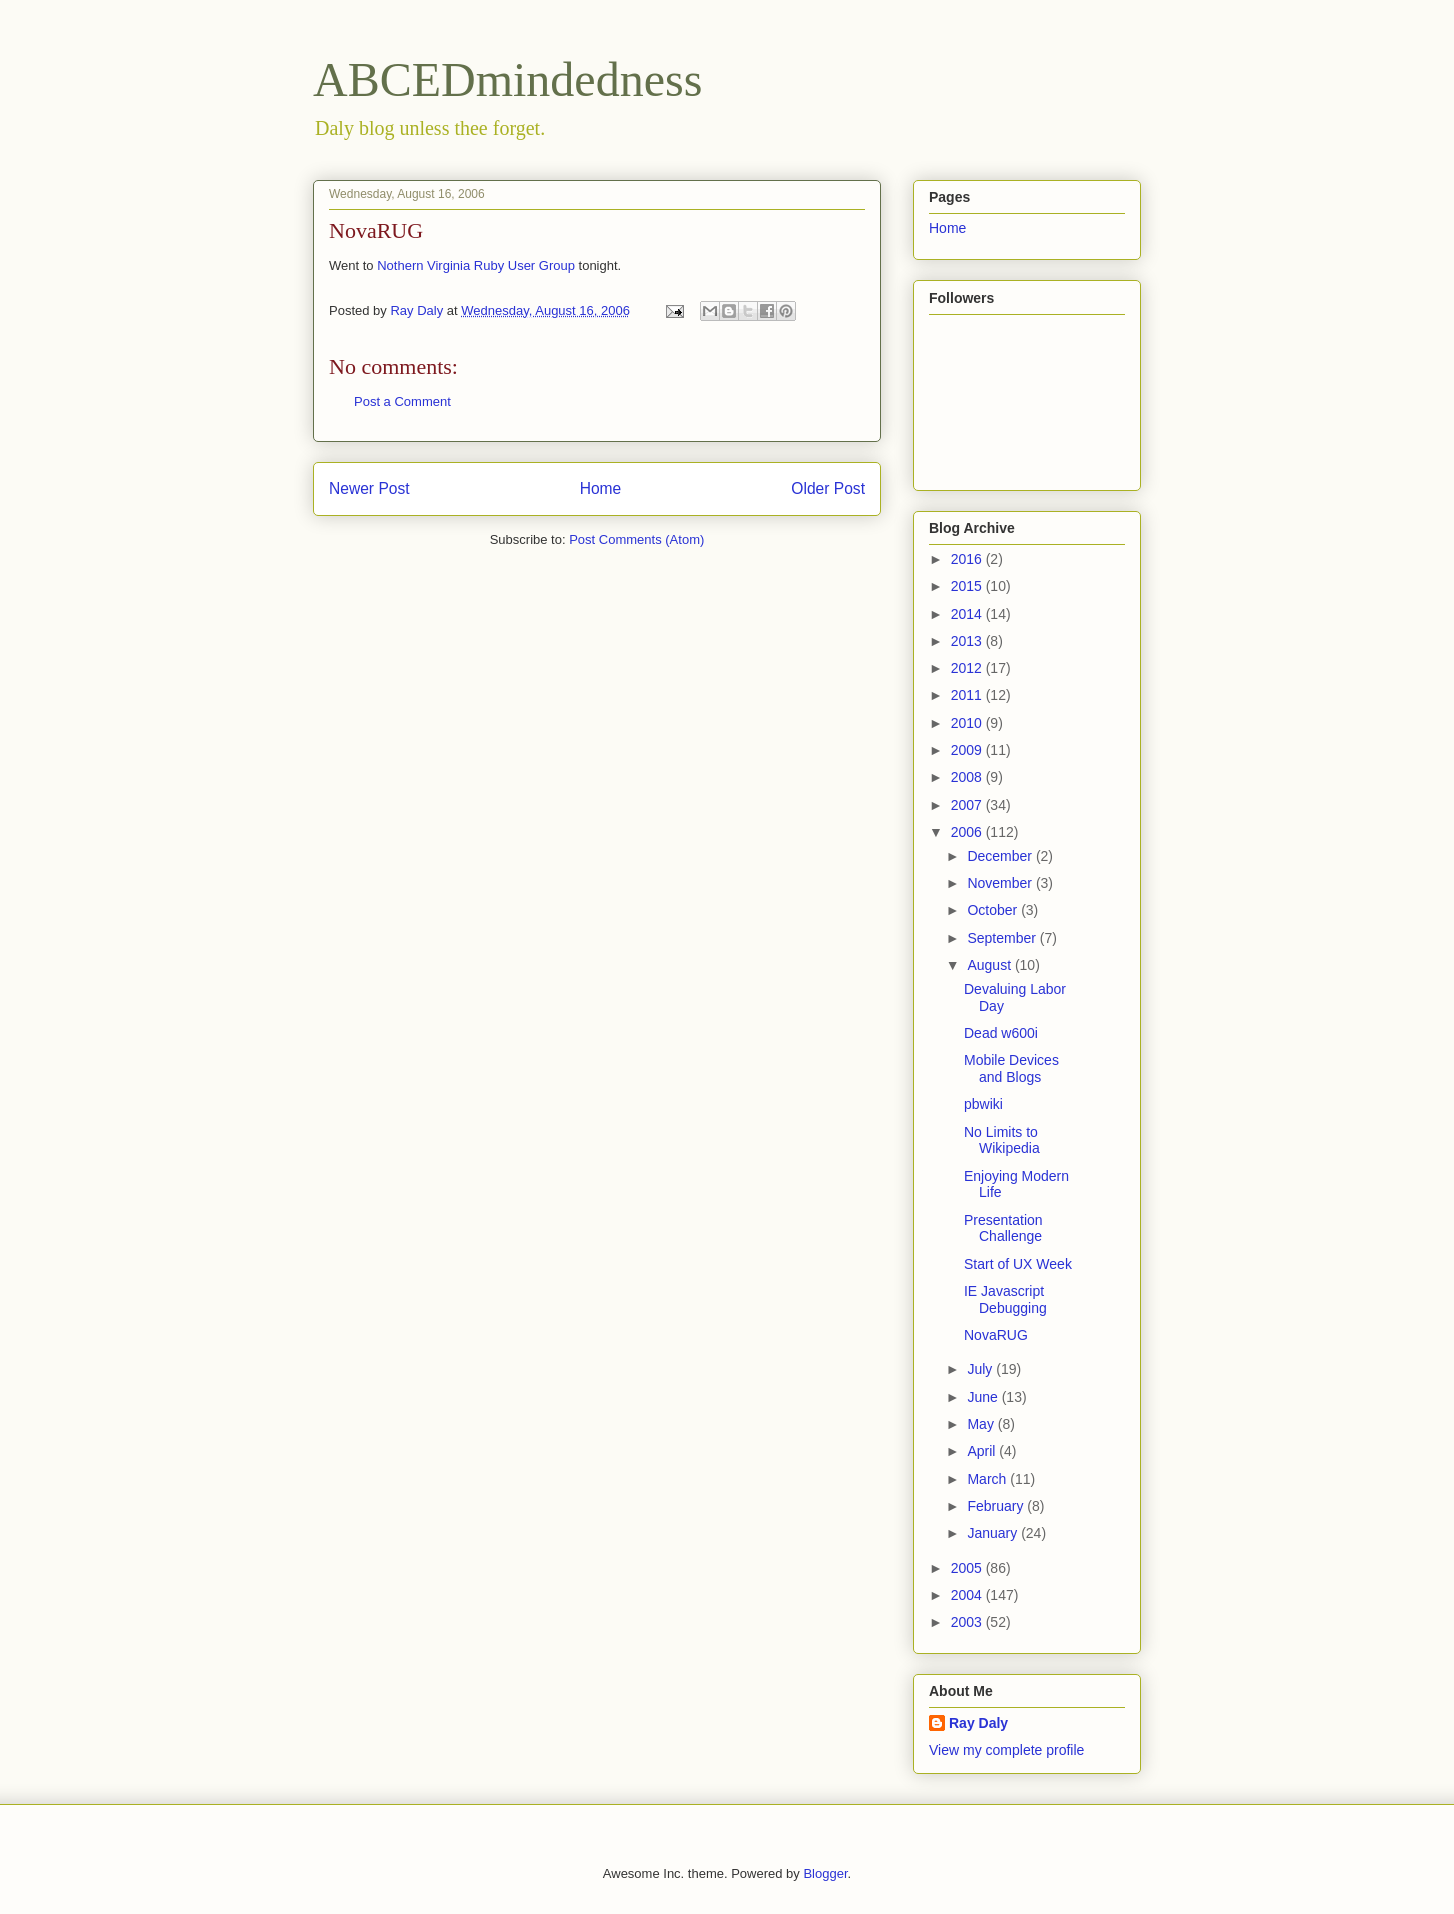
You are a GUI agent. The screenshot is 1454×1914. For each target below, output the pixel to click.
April (983, 1451)
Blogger (825, 1873)
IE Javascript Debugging (1005, 1299)
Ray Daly (978, 1723)
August (990, 965)
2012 (968, 668)
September (1003, 938)
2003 (968, 1622)
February (997, 1506)
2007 (968, 805)
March (988, 1479)
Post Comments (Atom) (636, 539)
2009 (968, 750)
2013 (968, 641)
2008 (968, 777)
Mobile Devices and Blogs (1011, 1068)
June (984, 1397)
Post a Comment (402, 401)
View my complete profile (1006, 1750)
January (994, 1533)
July (981, 1369)
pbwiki (983, 1104)
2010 (968, 723)
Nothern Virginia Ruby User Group (476, 265)
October (994, 910)
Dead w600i (1001, 1033)
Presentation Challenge (1003, 1228)
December (1001, 856)
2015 (968, 586)
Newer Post (369, 488)
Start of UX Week (1018, 1264)
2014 (968, 614)
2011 (968, 695)
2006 (968, 832)
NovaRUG (996, 1335)
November (1001, 883)
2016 (968, 559)
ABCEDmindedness (507, 79)
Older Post (828, 488)
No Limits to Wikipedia (1002, 1140)
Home (601, 488)
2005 (968, 1568)
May (982, 1424)
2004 (968, 1595)
